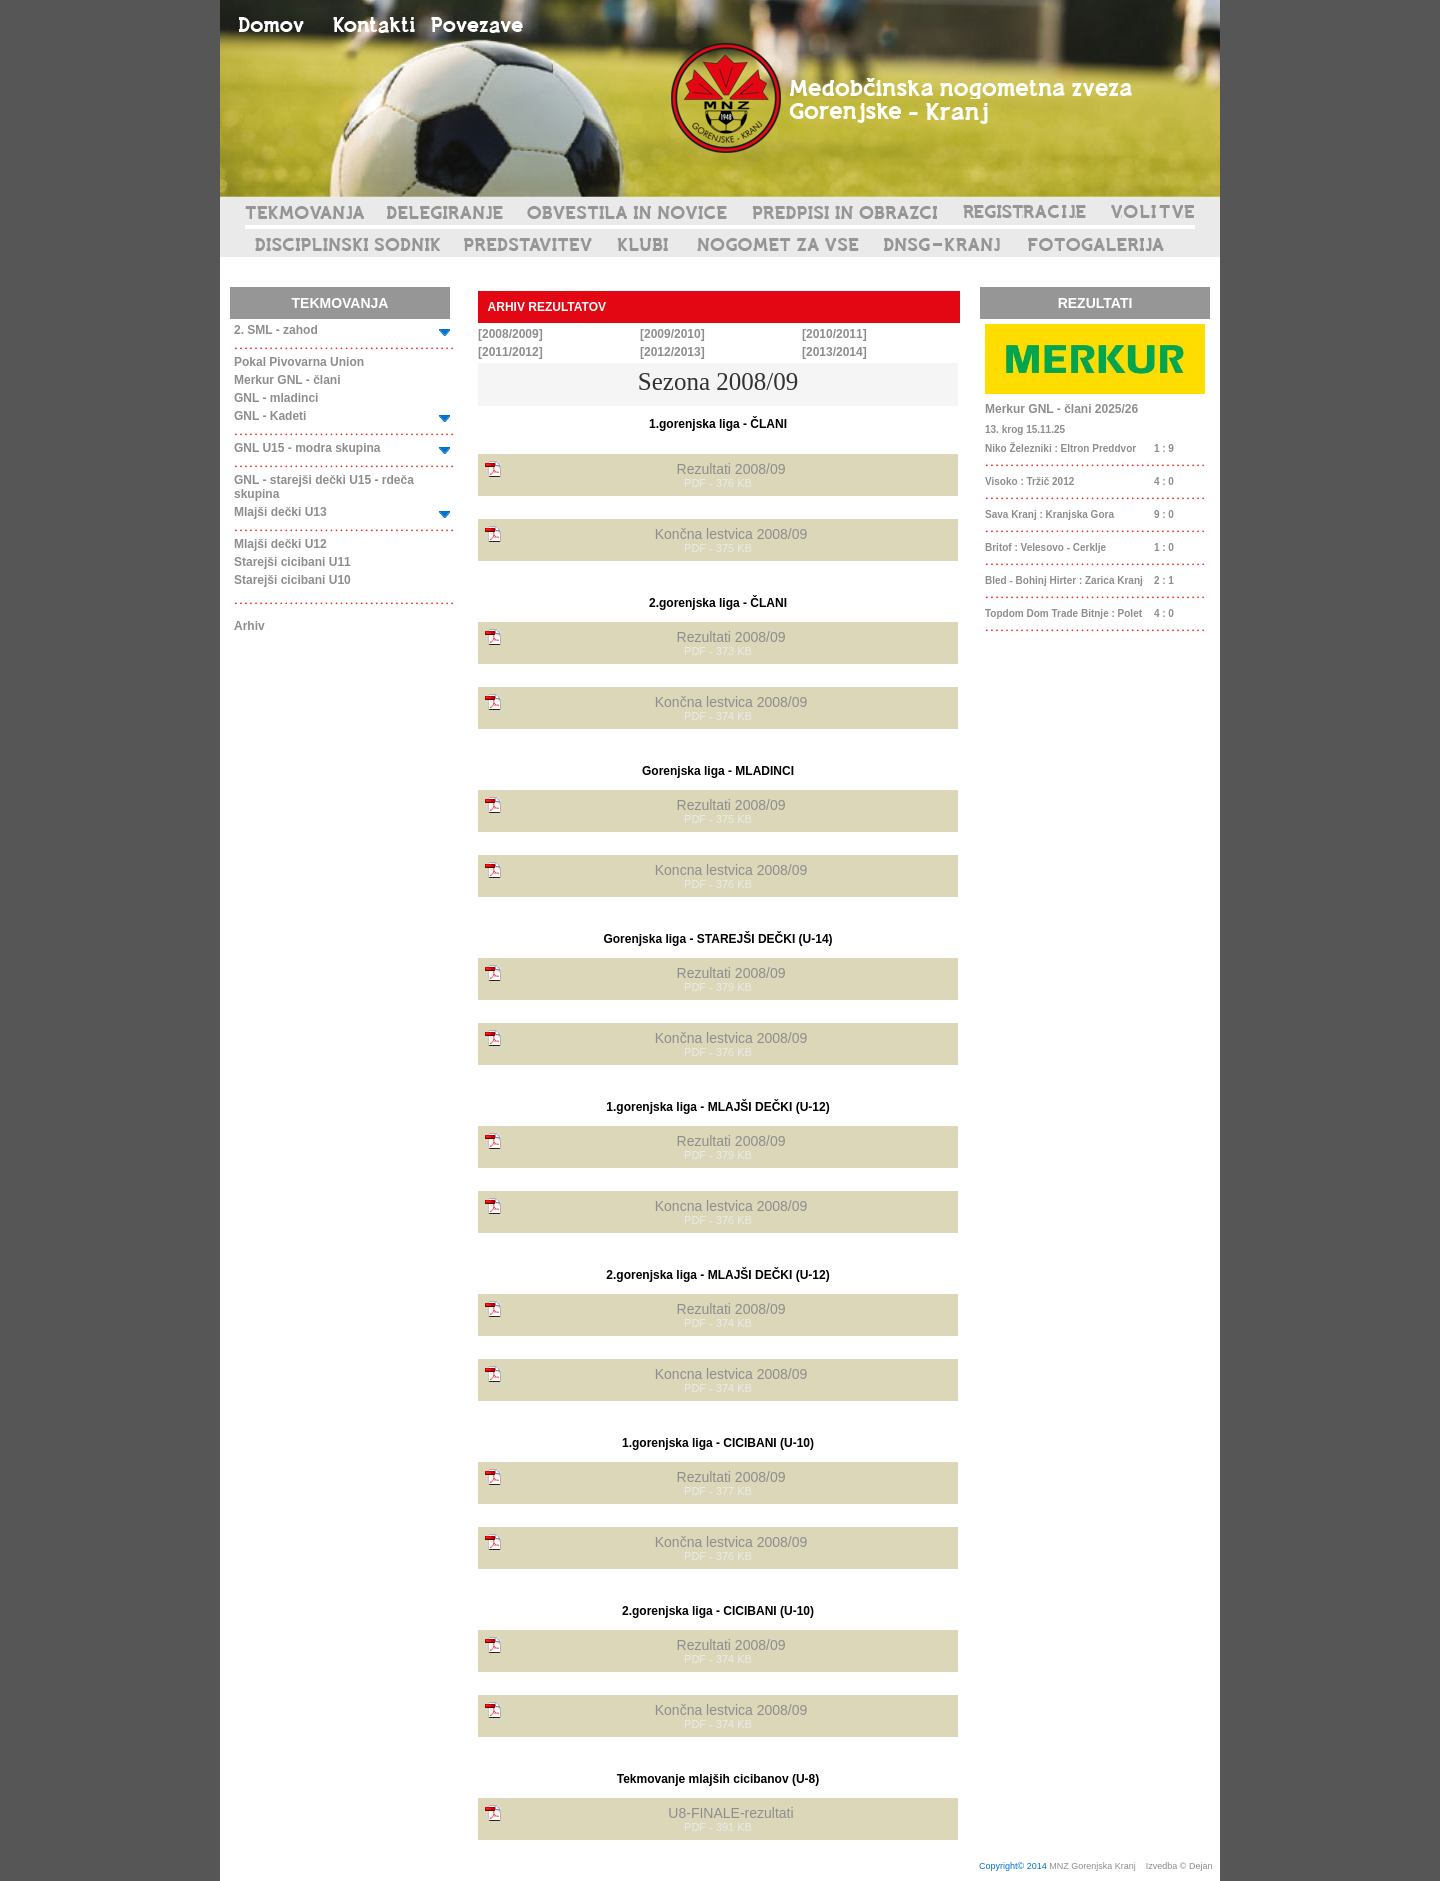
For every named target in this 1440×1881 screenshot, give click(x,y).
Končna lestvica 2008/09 (731, 534)
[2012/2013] (672, 352)
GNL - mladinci (276, 398)
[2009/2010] (672, 334)
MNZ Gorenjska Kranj (1092, 1866)
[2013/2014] (834, 352)
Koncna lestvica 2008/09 (731, 870)
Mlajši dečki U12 (280, 544)
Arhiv (249, 626)
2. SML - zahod (276, 330)
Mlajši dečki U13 (280, 512)
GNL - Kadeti (270, 416)
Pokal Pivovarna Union (299, 362)
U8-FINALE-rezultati (730, 1813)
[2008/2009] (510, 334)
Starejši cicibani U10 (292, 580)
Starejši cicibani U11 (292, 562)
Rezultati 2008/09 (731, 469)
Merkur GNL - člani (287, 380)
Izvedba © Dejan (1180, 1866)
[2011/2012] (510, 352)
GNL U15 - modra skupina (307, 448)
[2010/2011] (834, 334)
